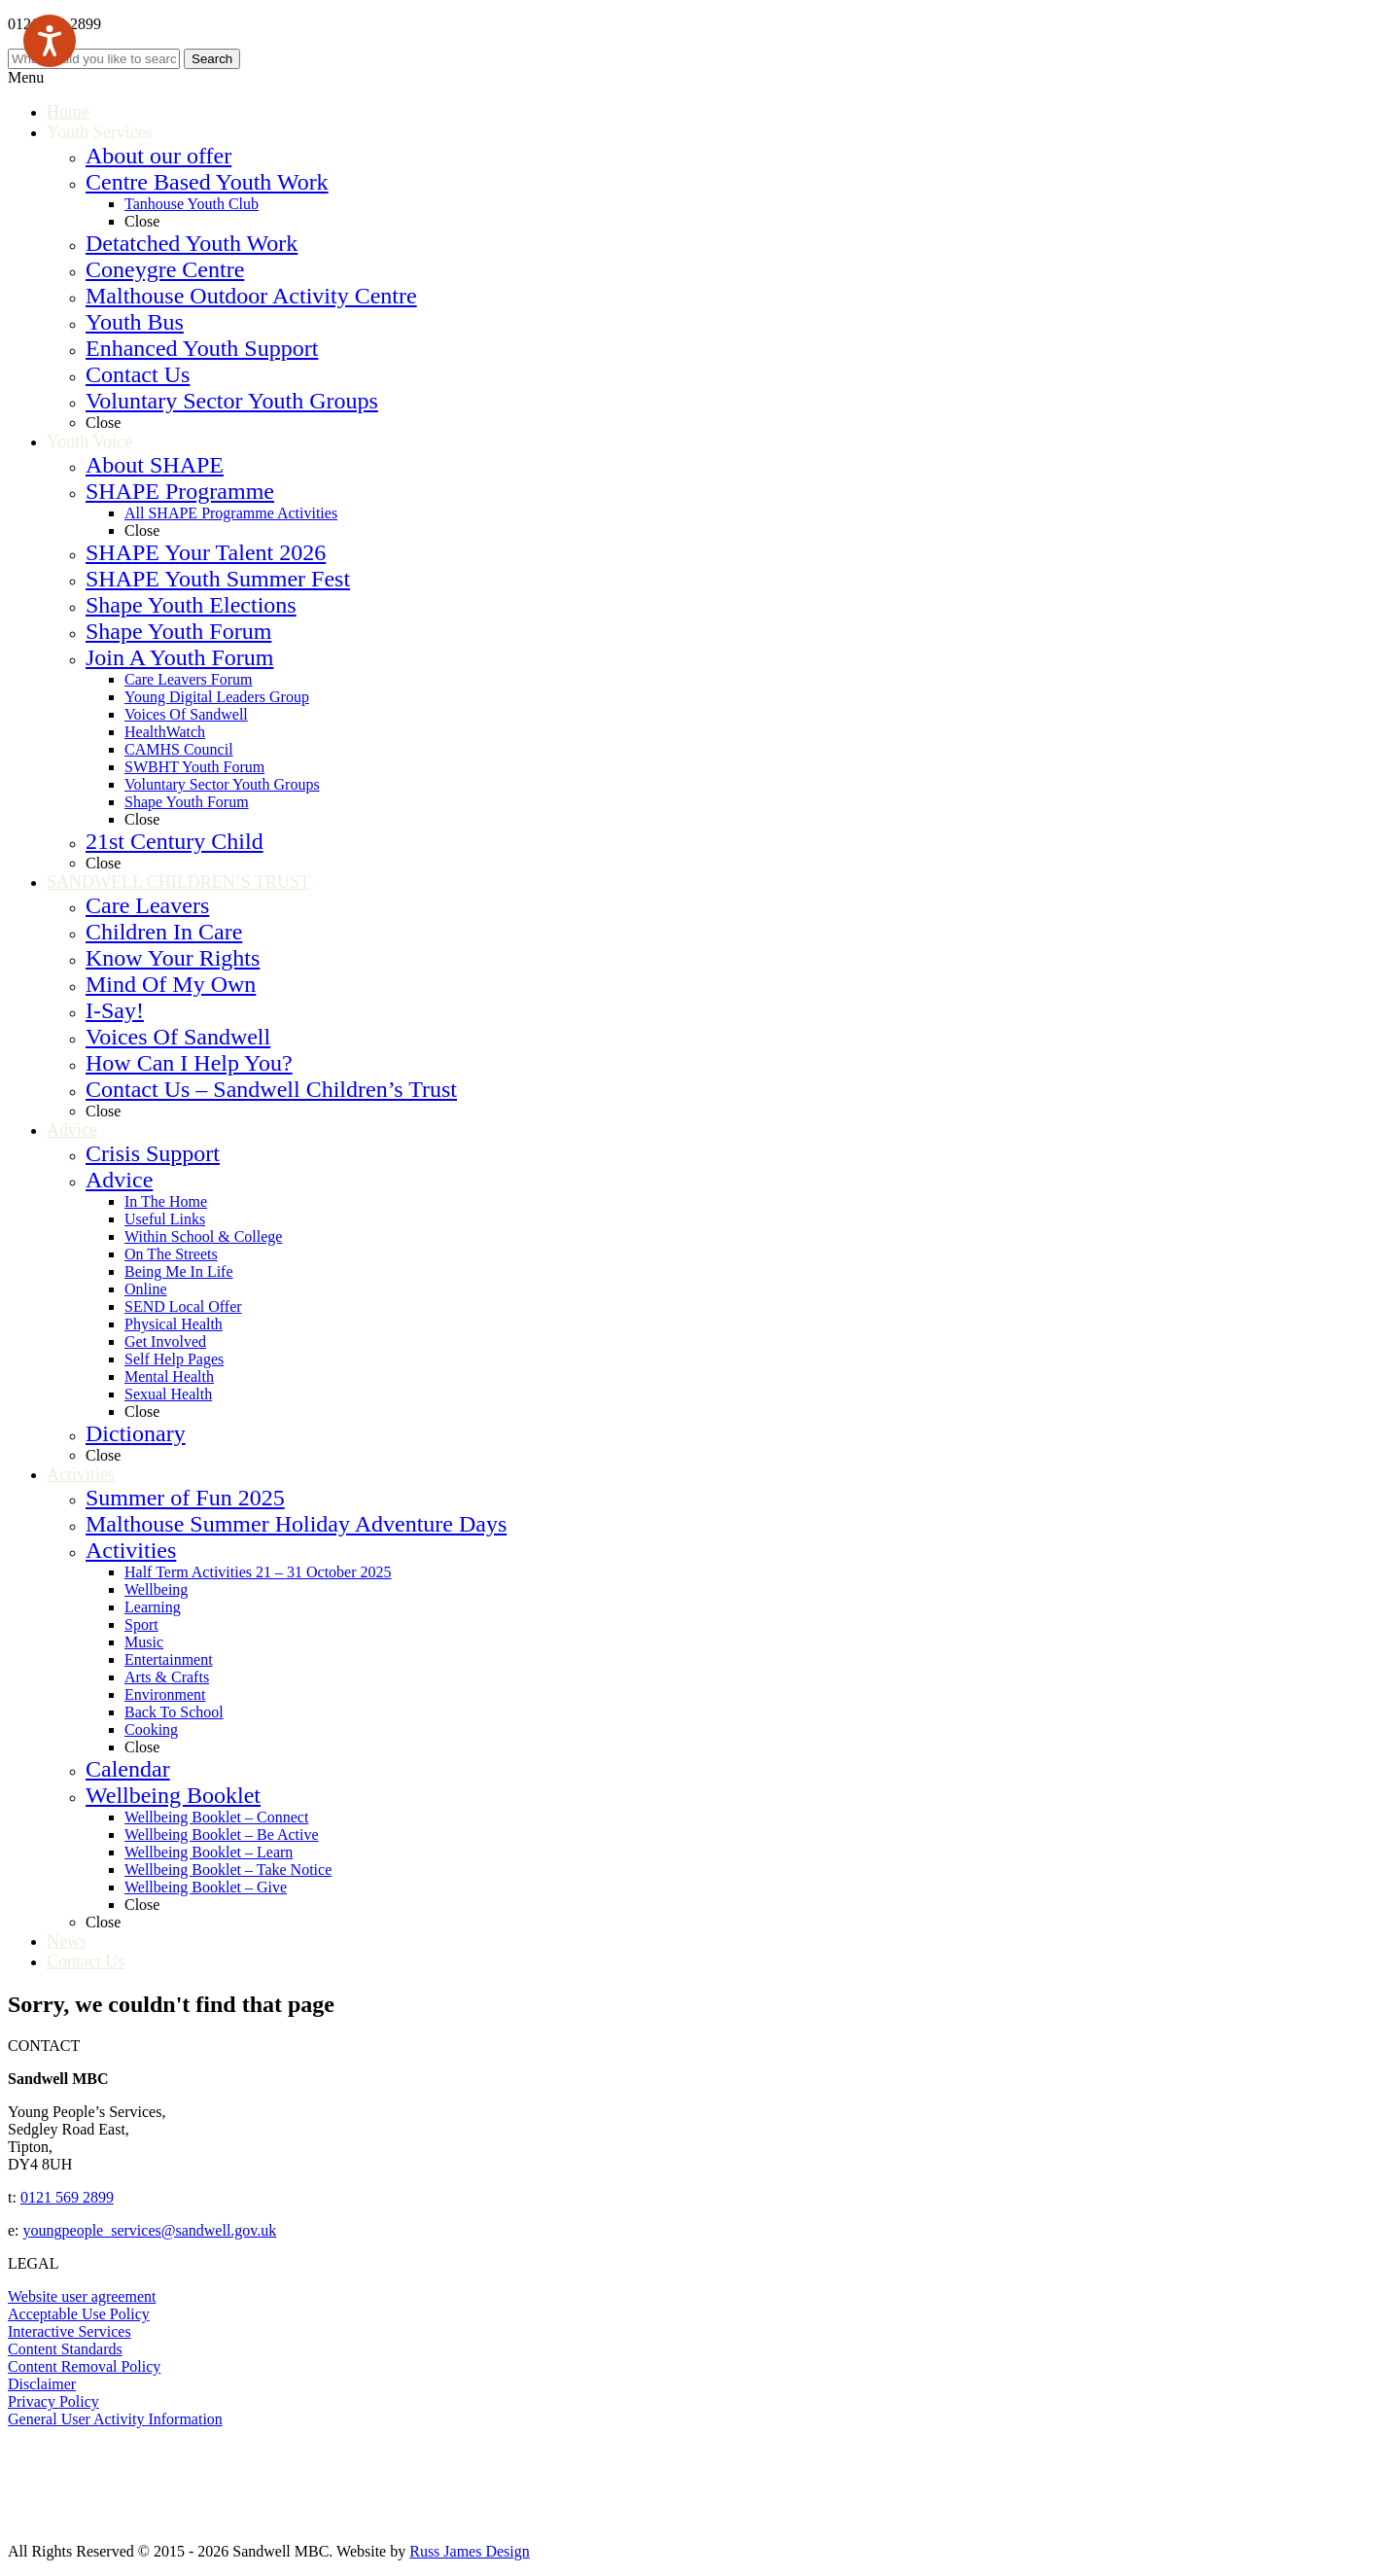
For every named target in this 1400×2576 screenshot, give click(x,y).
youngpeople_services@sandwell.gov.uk (150, 2230)
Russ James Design (469, 2551)
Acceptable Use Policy (79, 2314)
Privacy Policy (53, 2401)
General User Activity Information (115, 2419)
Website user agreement (82, 2296)
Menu (26, 77)
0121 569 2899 (67, 2197)
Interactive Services (69, 2331)
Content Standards (65, 2349)
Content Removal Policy (84, 2366)
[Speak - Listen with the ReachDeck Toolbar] (49, 41)
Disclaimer (42, 2384)
